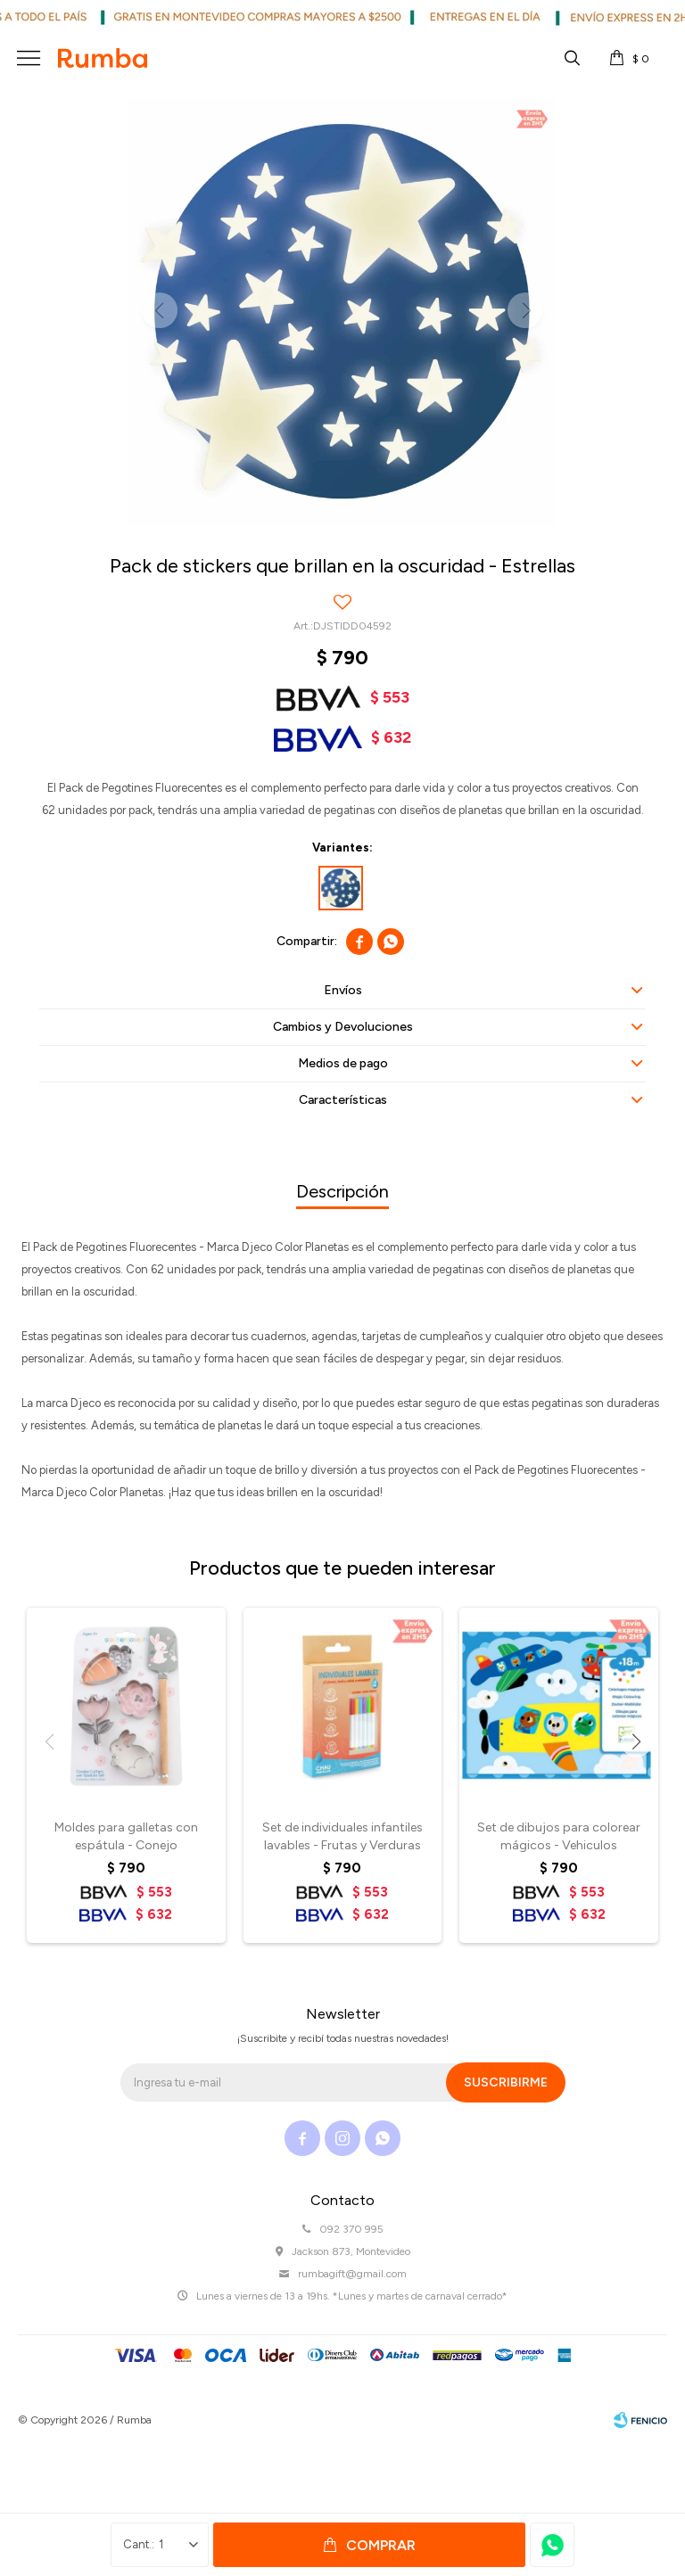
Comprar (381, 2545)
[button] (636, 1742)
